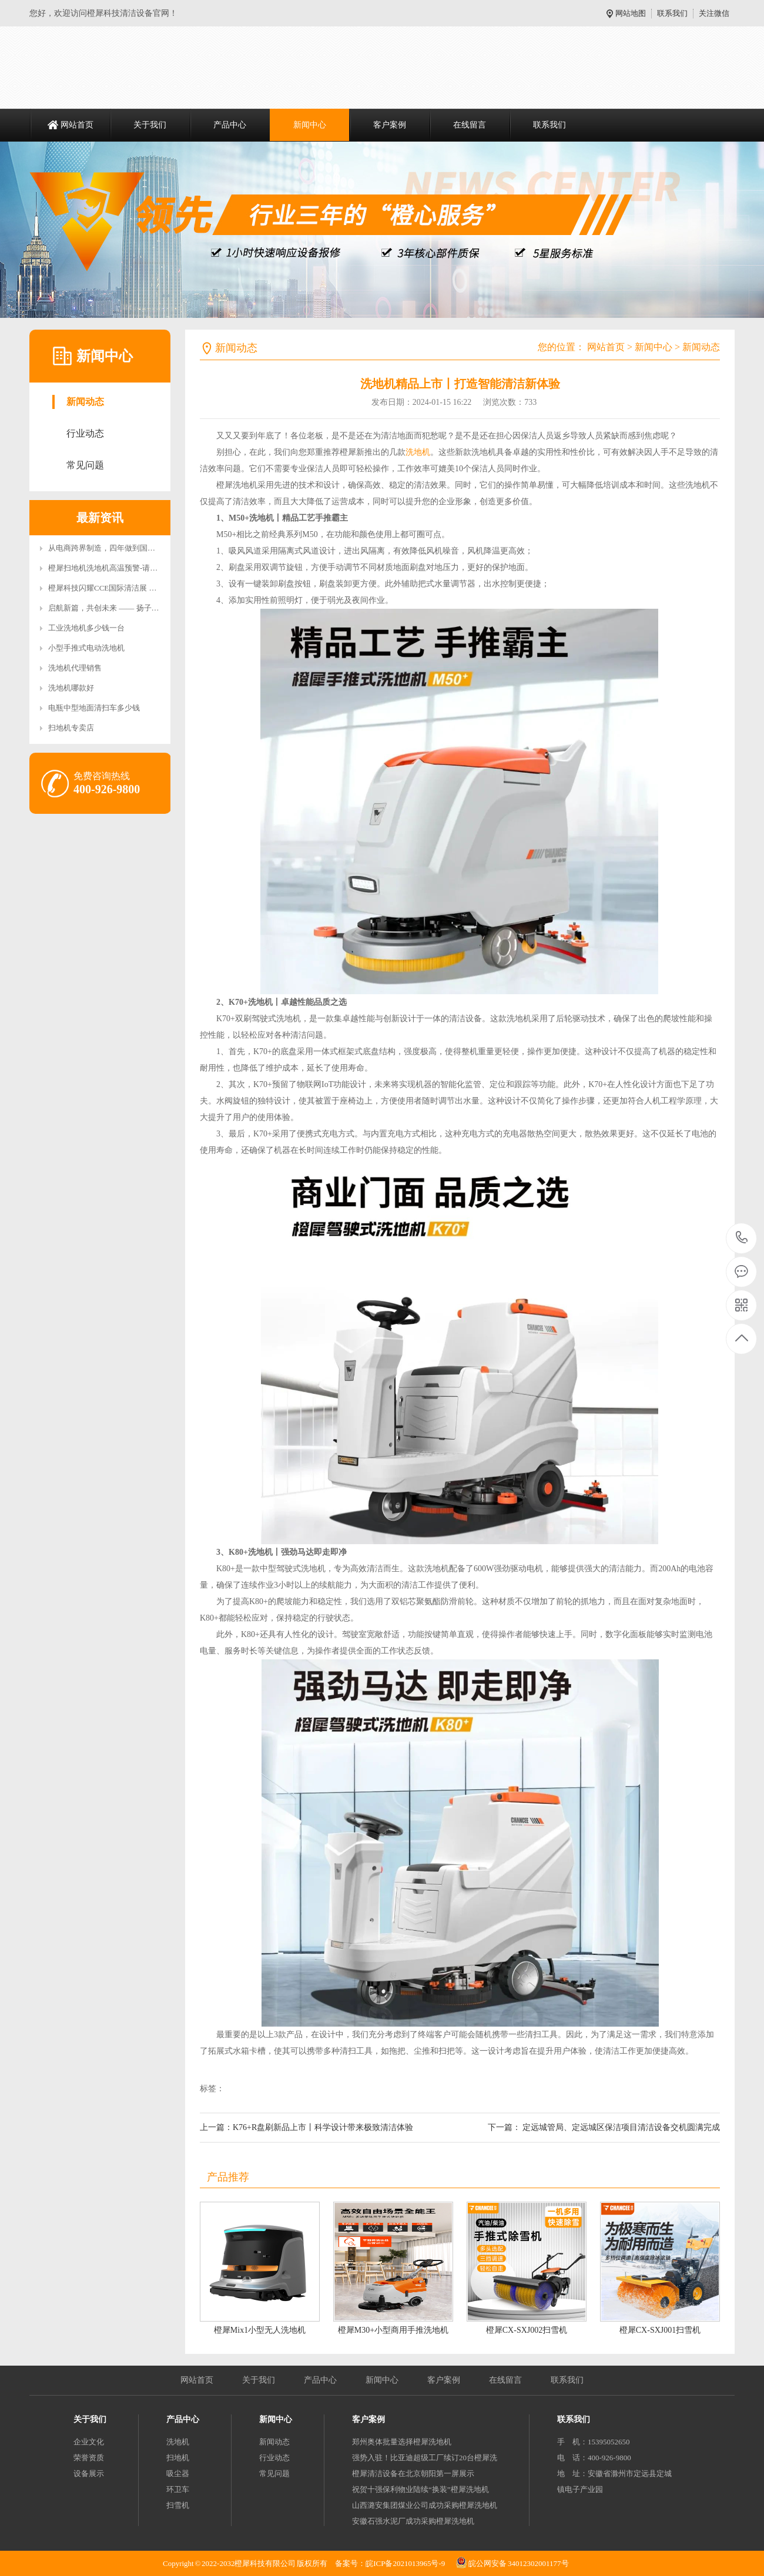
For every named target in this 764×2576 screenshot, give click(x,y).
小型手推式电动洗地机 (86, 647)
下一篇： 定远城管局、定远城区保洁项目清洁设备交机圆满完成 (604, 2127)
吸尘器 (177, 2473)
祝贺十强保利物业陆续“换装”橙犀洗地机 (420, 2489)
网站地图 (630, 13)
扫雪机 (177, 2505)
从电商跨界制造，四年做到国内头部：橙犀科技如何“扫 (141, 548)
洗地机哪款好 (71, 687)
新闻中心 (309, 124)
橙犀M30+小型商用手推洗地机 (393, 2330)
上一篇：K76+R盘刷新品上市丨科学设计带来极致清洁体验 (306, 2127)
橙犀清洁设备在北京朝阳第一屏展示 (413, 2473)
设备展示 (88, 2473)
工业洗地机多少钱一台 (86, 627)
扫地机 (177, 2457)
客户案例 (389, 124)
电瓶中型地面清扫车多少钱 (94, 707)
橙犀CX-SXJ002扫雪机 (526, 2330)
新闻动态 (85, 402)
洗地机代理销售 (75, 667)
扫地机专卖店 (71, 727)
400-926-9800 (742, 1238)
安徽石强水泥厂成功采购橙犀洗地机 (413, 2521)
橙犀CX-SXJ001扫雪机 (660, 2330)
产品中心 (229, 124)
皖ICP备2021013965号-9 (405, 2563)
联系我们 (672, 13)
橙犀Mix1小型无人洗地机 (260, 2330)
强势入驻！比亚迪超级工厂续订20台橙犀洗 (424, 2457)
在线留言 (469, 124)
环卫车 (177, 2489)
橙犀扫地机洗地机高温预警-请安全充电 (114, 568)
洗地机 (418, 452)
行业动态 (85, 433)
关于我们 (149, 124)
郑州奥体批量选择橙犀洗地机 (401, 2441)
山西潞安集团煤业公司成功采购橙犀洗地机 (424, 2505)
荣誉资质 (88, 2457)
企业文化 (88, 2441)
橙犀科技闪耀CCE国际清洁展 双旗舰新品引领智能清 (137, 587)
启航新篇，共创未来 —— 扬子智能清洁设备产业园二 (138, 607)
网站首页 (77, 124)
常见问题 (85, 465)
